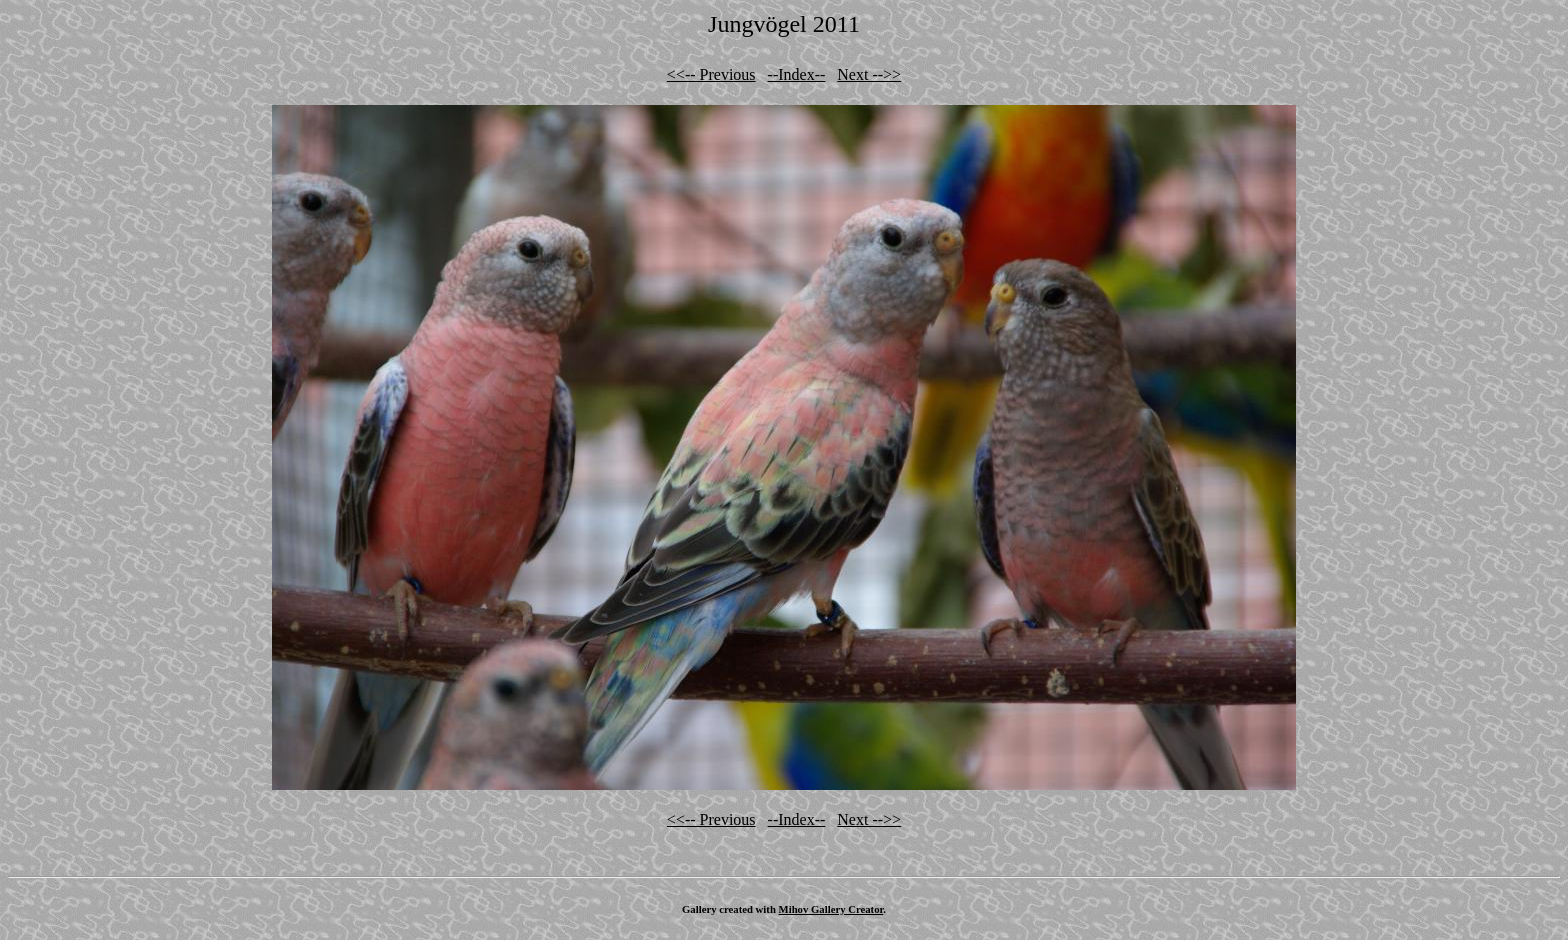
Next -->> (869, 74)
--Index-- (797, 74)
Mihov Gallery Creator (831, 909)
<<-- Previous (711, 74)
